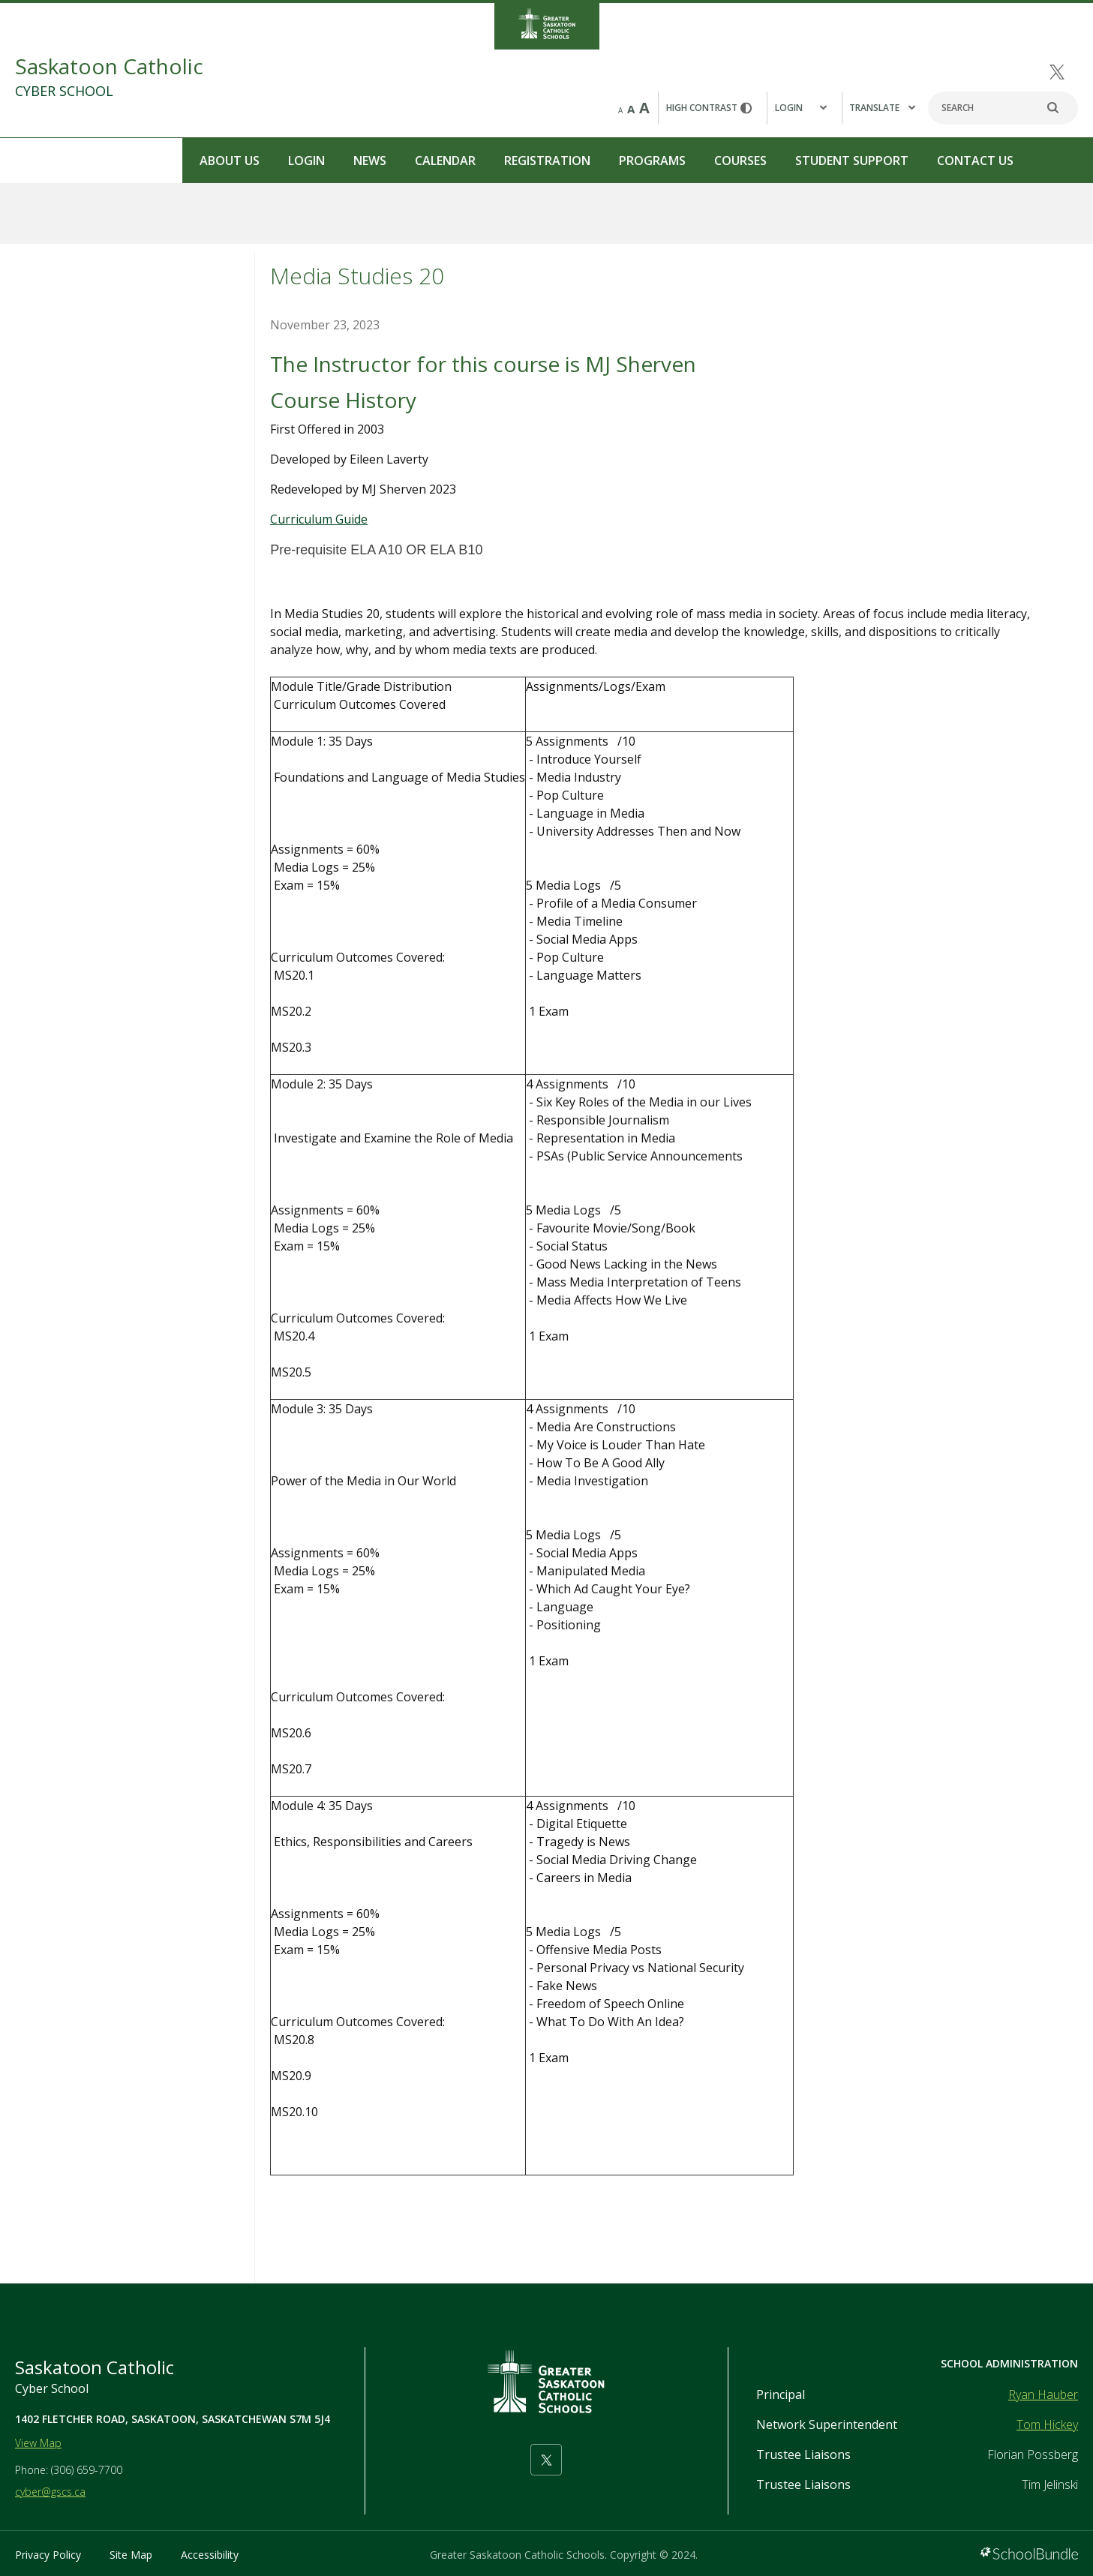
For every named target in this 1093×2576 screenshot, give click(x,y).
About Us (47, 160)
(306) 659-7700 (86, 2470)
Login (124, 160)
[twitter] (1057, 72)
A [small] (620, 110)
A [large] (644, 108)
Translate (882, 107)
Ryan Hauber (1043, 2394)
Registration (365, 160)
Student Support (669, 160)
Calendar (263, 160)
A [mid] (631, 108)
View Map (38, 2443)
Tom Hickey (1047, 2424)
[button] (804, 108)
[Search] (1003, 108)
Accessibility (210, 2554)
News (187, 160)
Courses (558, 160)
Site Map (131, 2554)
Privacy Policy (48, 2554)
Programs (470, 160)
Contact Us (793, 160)
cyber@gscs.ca (50, 2491)
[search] (1060, 108)
